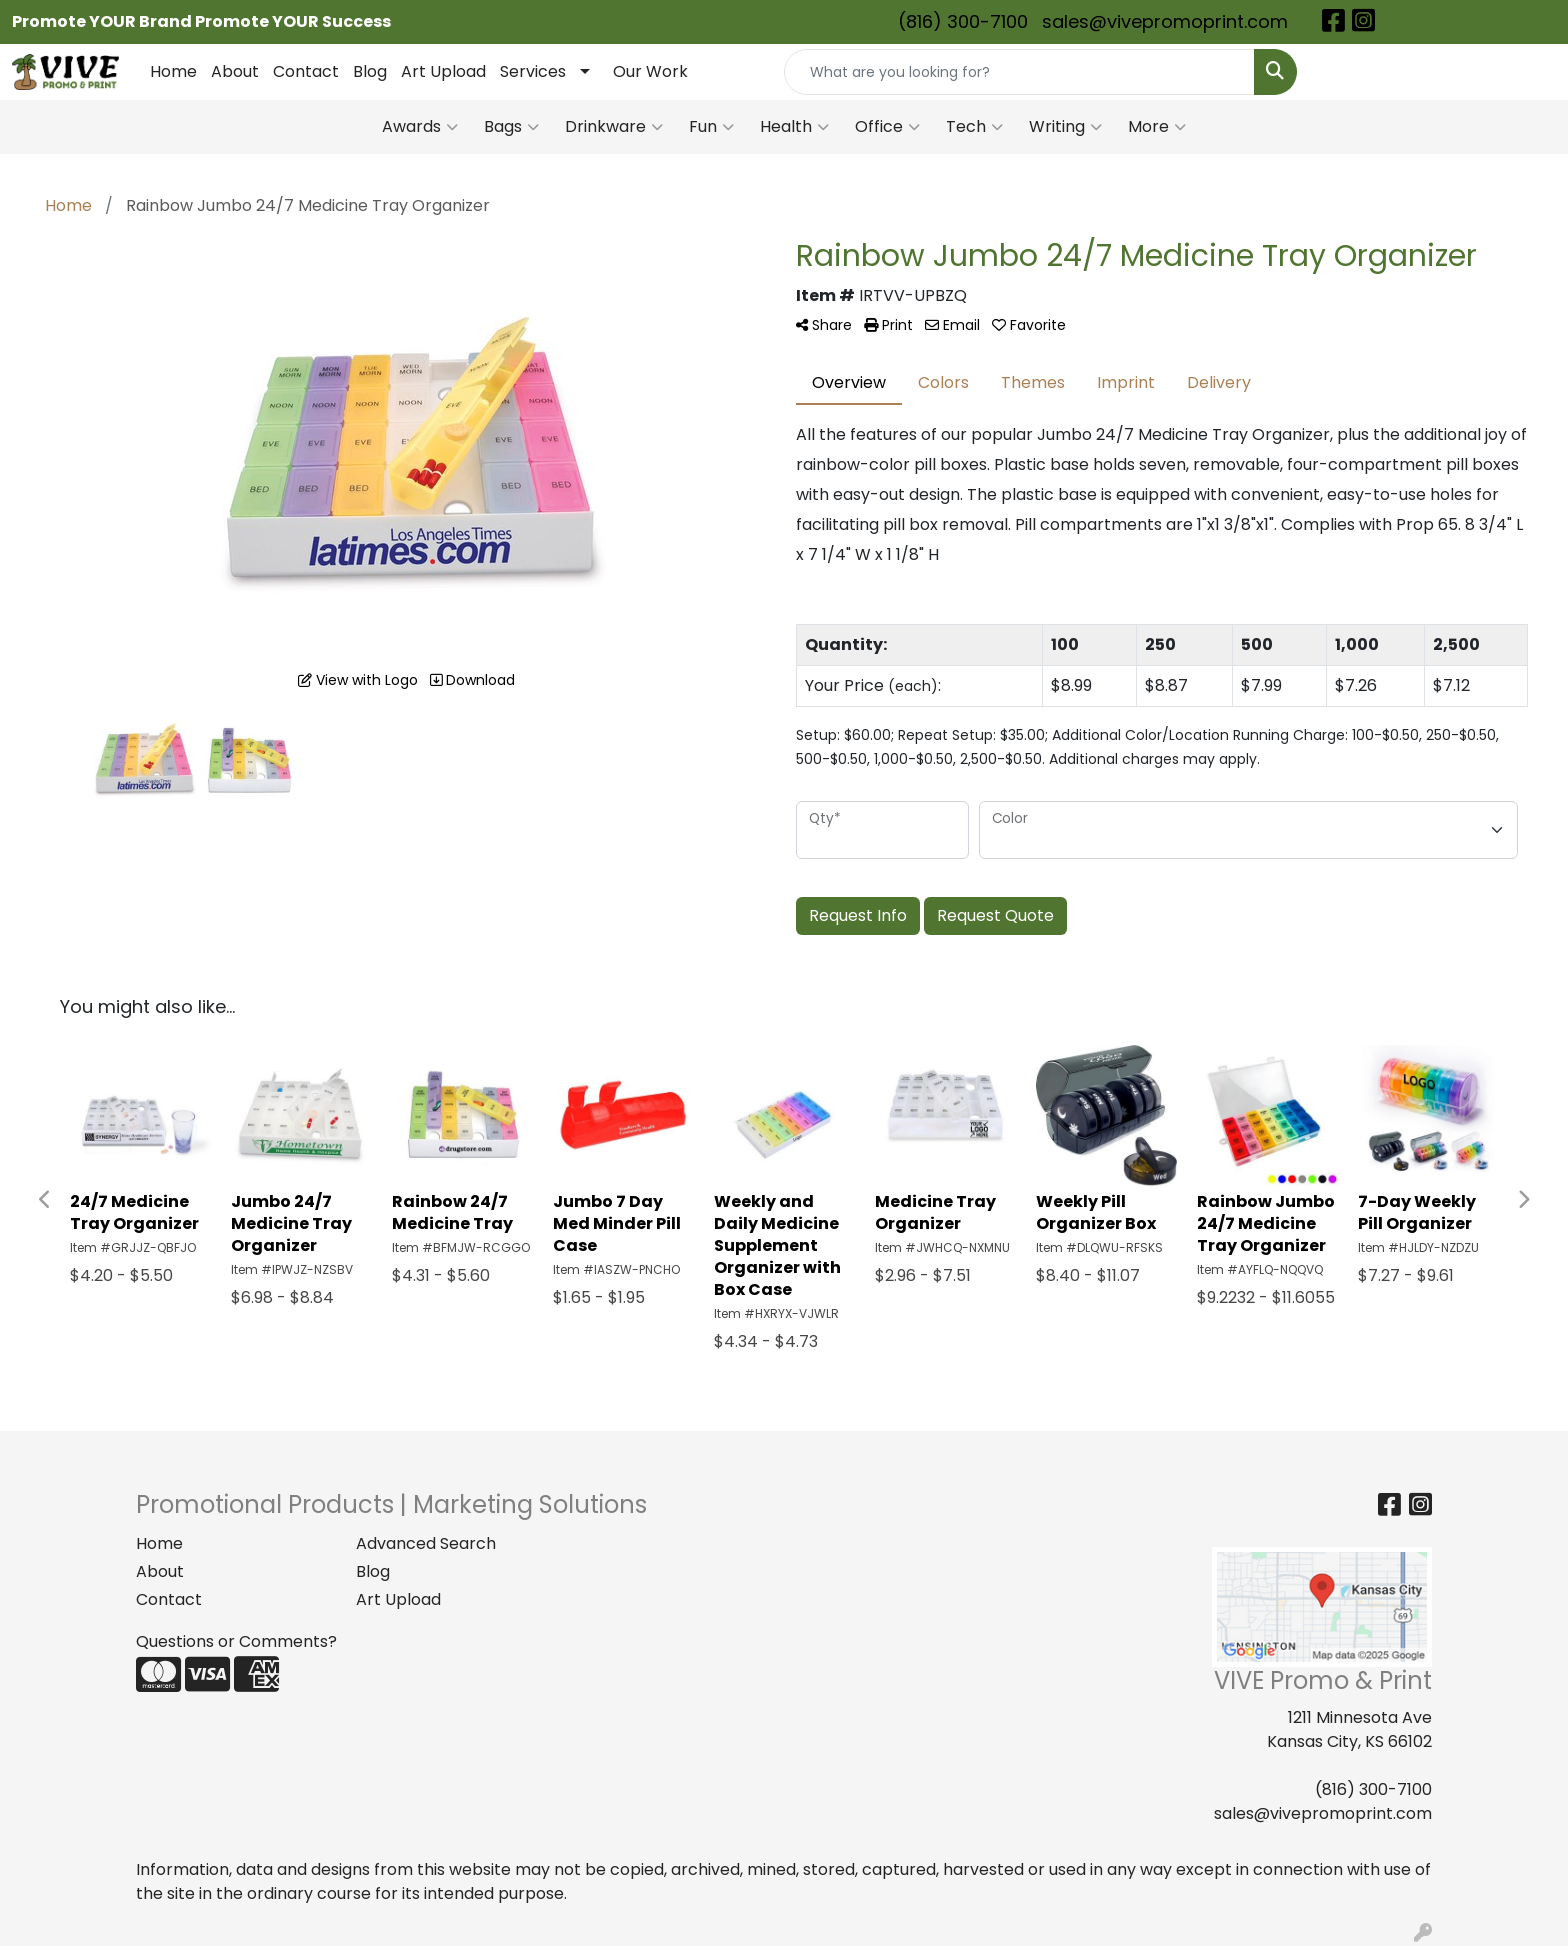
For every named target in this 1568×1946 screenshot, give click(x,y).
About (235, 71)
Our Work (650, 71)
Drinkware (614, 127)
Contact (306, 71)
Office (887, 127)
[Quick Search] (1019, 72)
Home (173, 71)
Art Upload (443, 71)
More (1157, 127)
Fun (711, 127)
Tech (974, 127)
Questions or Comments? (236, 1641)
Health (794, 127)
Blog (370, 71)
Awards (420, 127)
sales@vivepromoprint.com (1165, 21)
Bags (511, 127)
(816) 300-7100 (963, 21)
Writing (1065, 127)
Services (533, 71)
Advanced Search (426, 1543)
